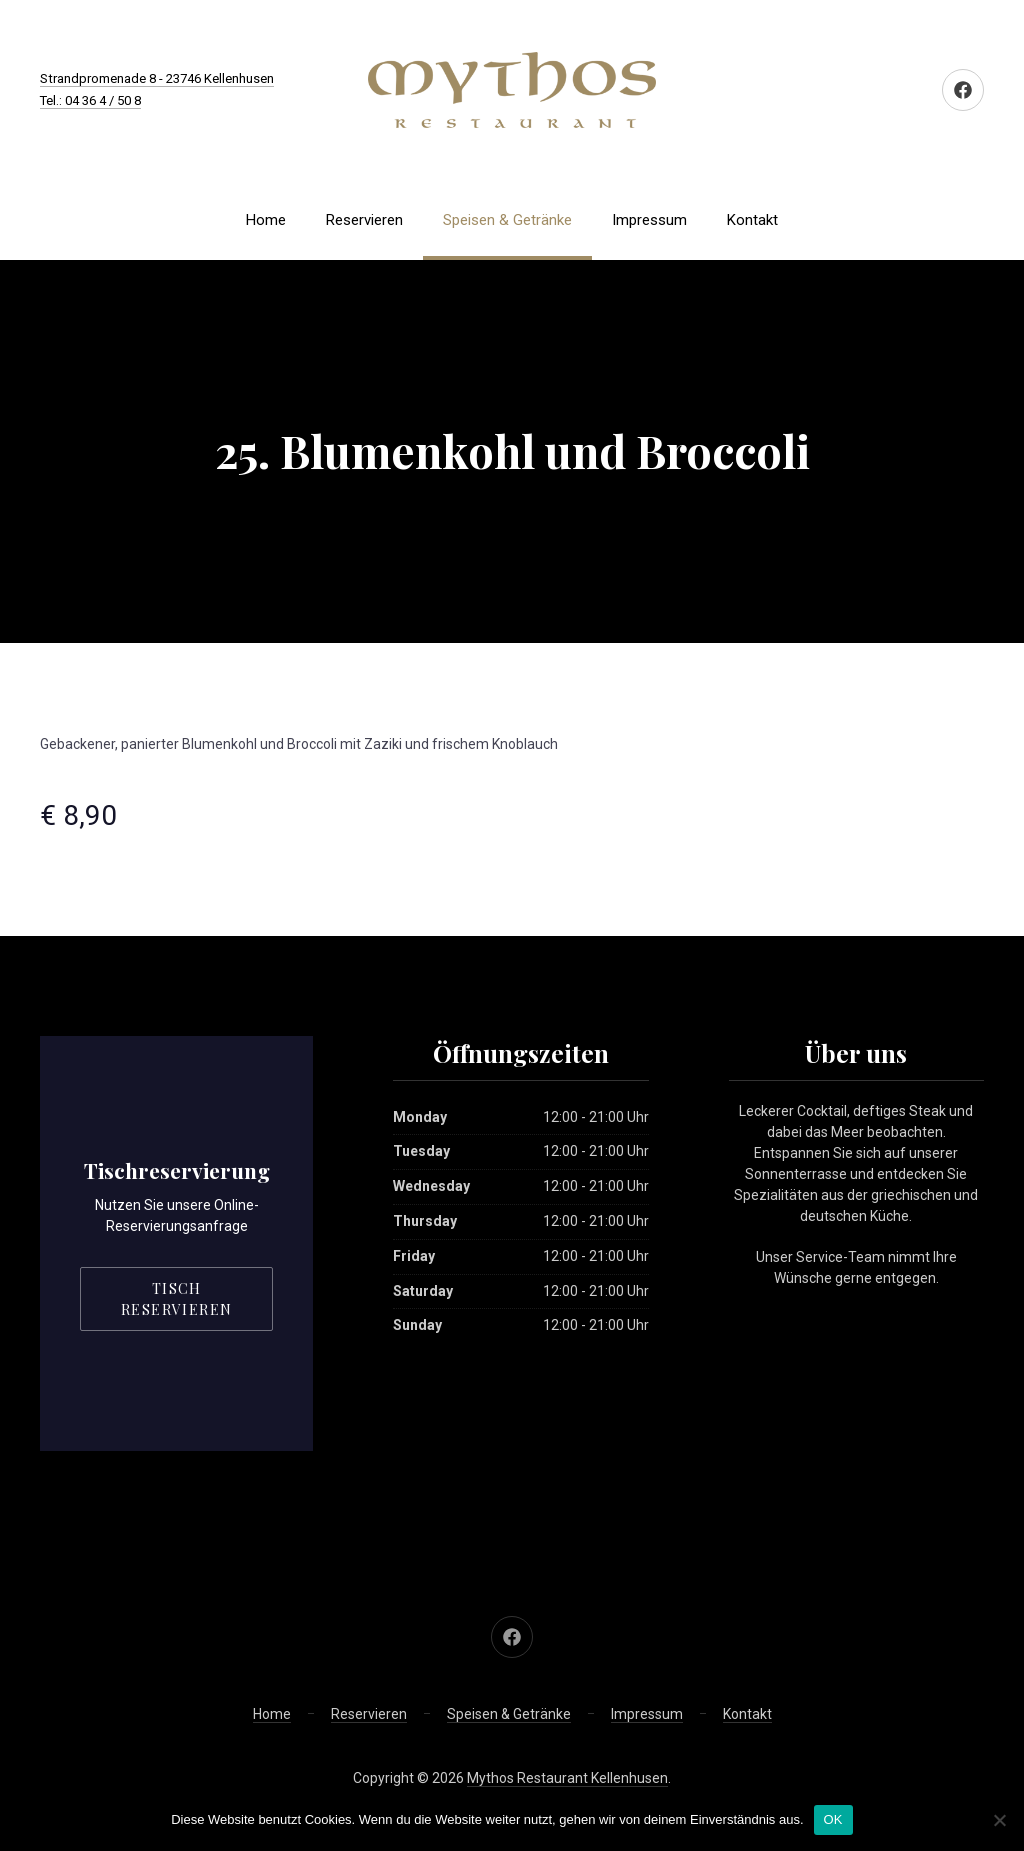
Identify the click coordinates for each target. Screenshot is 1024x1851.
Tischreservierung (177, 1170)
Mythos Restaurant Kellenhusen (567, 1778)
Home (266, 220)
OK (833, 1819)
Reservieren (364, 220)
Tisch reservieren (176, 1299)
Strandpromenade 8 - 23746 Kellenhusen (157, 78)
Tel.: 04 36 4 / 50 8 (90, 100)
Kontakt (752, 220)
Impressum (649, 220)
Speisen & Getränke (507, 220)
